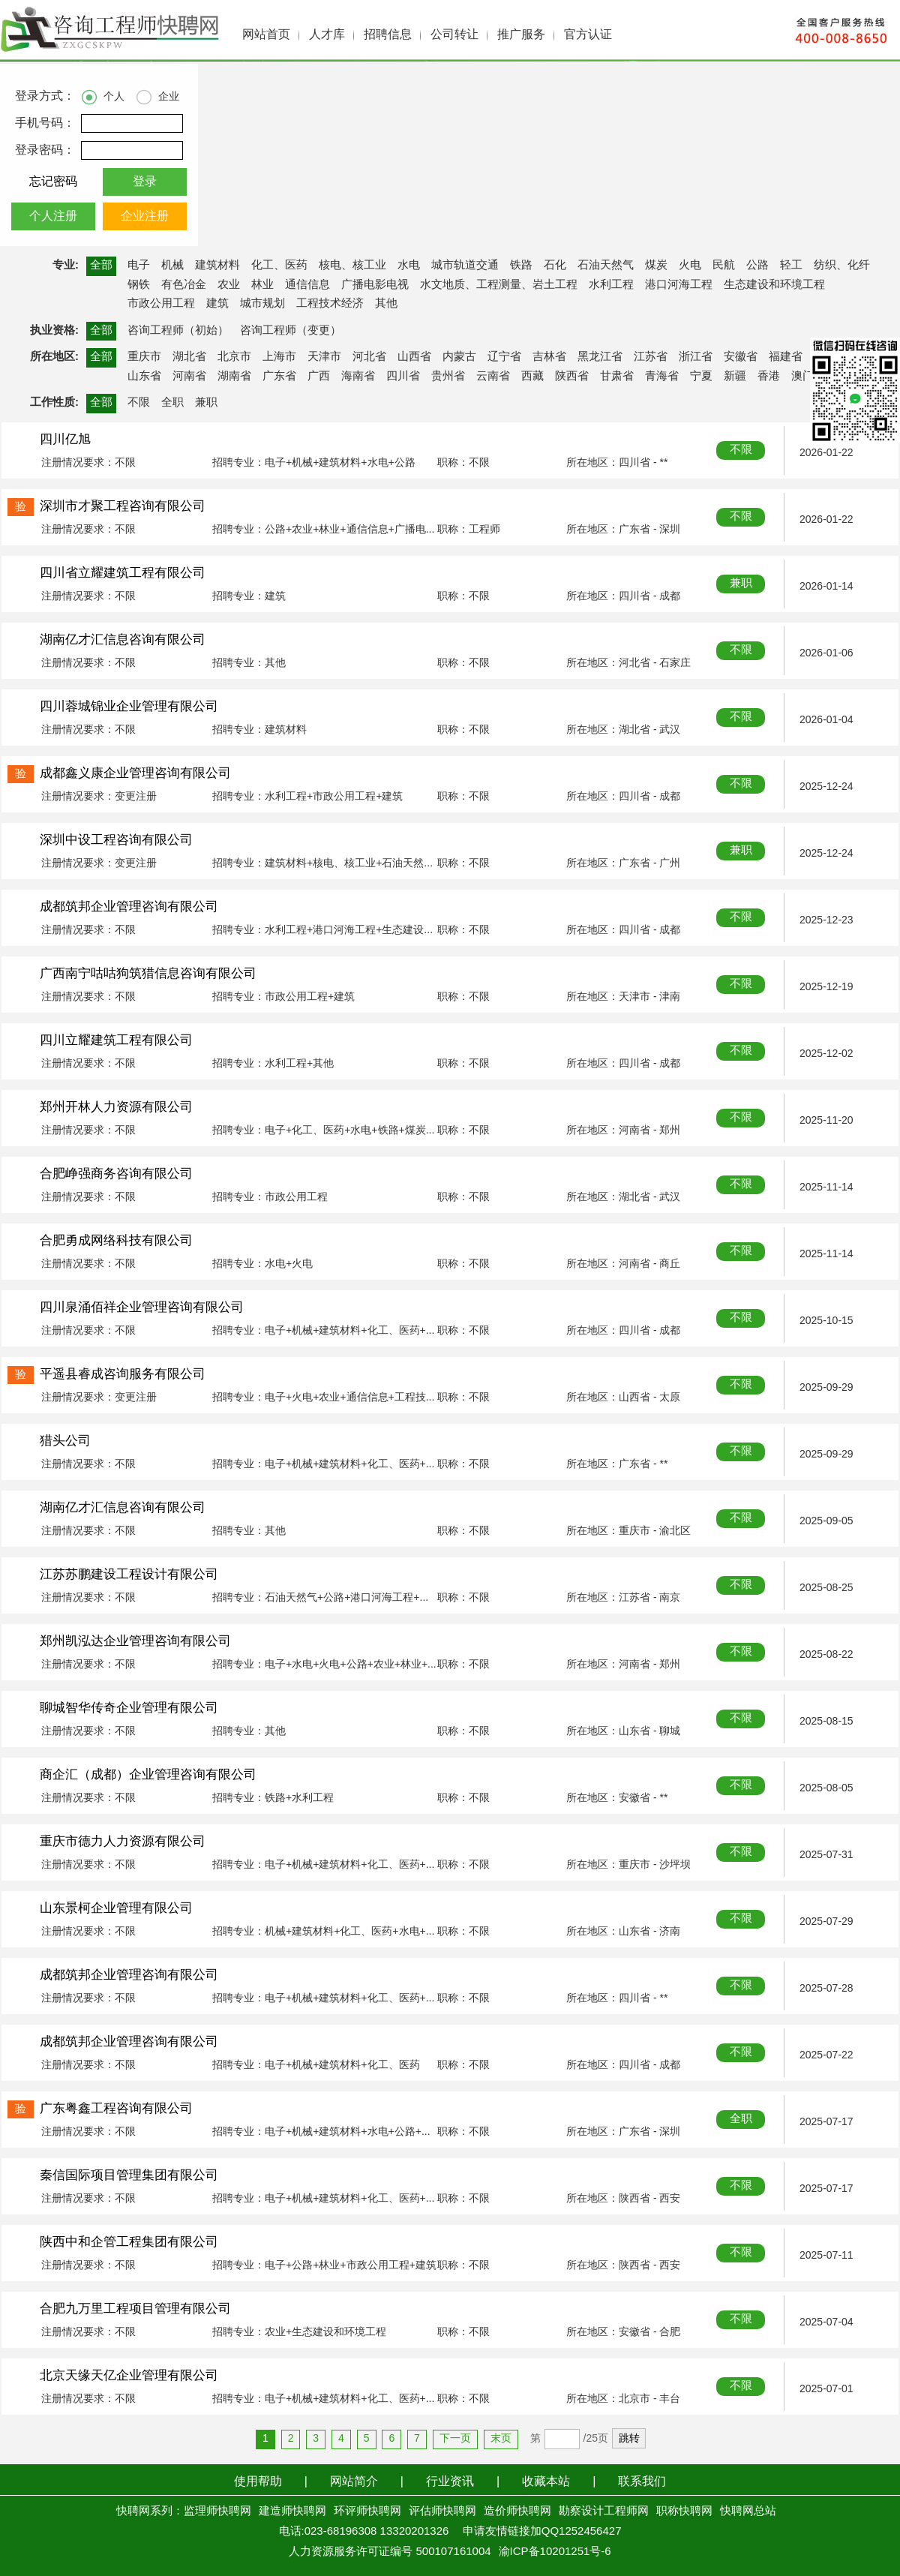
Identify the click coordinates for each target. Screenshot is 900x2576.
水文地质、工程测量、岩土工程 (499, 285)
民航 (723, 266)
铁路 (521, 266)
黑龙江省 (600, 357)
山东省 (144, 377)
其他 (386, 304)
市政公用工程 (161, 304)
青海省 (662, 377)
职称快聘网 (684, 2511)
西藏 (532, 377)
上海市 (279, 357)
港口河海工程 (678, 285)
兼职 (206, 403)
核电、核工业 (352, 266)
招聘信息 (388, 35)
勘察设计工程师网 (604, 2511)
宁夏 (701, 377)
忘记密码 (53, 182)
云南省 (493, 377)
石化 (555, 266)
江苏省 (651, 357)
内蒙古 (459, 357)
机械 (172, 266)
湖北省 (189, 357)
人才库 (327, 35)
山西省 (414, 357)
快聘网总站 (748, 2511)
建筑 (217, 304)
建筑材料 (217, 266)
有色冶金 (183, 285)
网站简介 (354, 2481)
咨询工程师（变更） (290, 331)
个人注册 (53, 216)
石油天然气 (606, 266)
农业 (229, 285)
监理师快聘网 (217, 2511)
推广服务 (521, 35)
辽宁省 (504, 357)
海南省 (358, 377)
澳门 (802, 377)
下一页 (455, 2439)
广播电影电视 (375, 285)
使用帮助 (258, 2481)
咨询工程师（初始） (178, 331)
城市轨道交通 (465, 266)
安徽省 (741, 357)
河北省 (369, 357)
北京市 (234, 357)
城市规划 (262, 304)
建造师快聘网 (292, 2511)
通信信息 (307, 285)
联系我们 (642, 2481)
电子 (139, 266)
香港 (769, 377)
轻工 (791, 266)
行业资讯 (450, 2481)
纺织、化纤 (842, 266)
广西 (319, 377)
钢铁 (139, 285)
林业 (262, 285)
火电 (690, 266)
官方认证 (588, 35)
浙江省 (695, 357)
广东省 (279, 377)
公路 (757, 266)
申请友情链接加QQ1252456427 (542, 2532)
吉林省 (549, 357)
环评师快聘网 (367, 2511)
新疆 (735, 377)
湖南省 (234, 377)
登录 (145, 182)
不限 (139, 403)
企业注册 (145, 216)
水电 (409, 266)
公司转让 (454, 35)
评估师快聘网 (442, 2511)
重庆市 (144, 357)
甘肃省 (617, 377)
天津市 (324, 357)
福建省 (785, 357)
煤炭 (656, 266)
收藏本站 (546, 2481)
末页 (501, 2439)
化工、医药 (279, 266)
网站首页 (266, 35)
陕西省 (572, 377)
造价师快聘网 (517, 2511)
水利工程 (611, 285)
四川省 (403, 377)
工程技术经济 (330, 304)
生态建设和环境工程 (774, 285)
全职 (172, 403)
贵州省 (448, 377)
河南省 (189, 377)
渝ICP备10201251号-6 (555, 2552)
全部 (101, 266)
